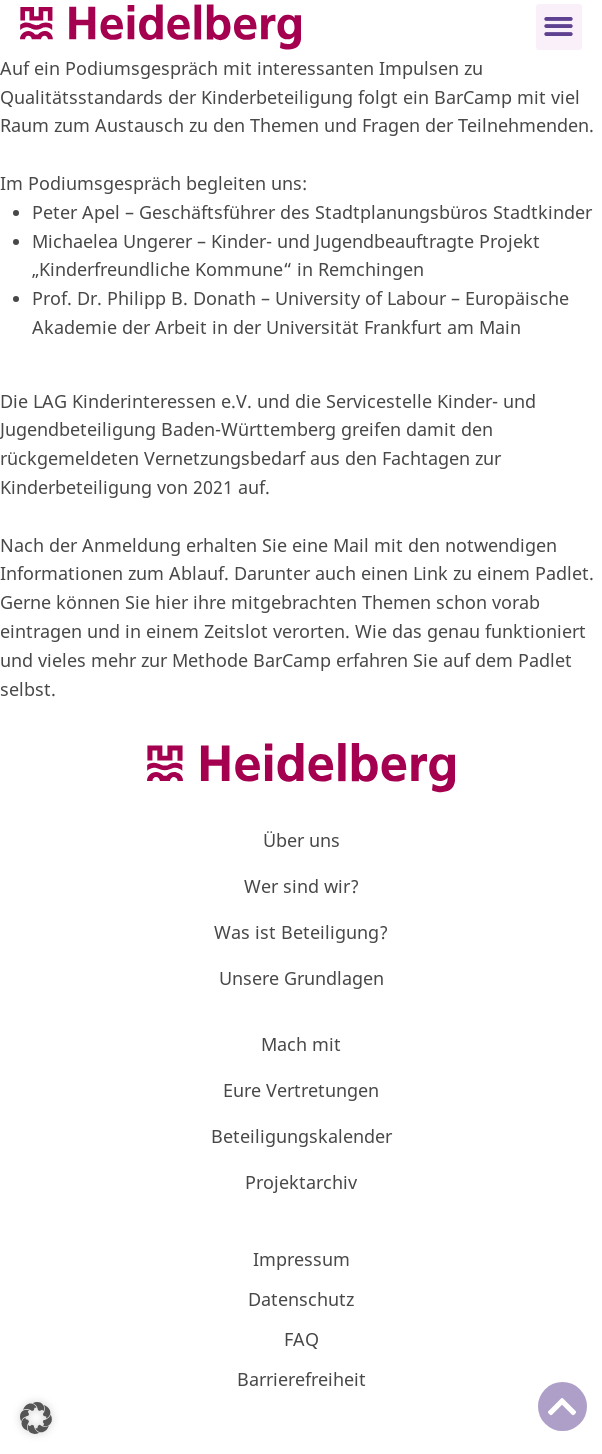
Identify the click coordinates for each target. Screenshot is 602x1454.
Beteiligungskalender (301, 1136)
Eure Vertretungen (301, 1090)
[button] (559, 27)
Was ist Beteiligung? (301, 932)
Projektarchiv (301, 1182)
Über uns (301, 840)
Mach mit (301, 1044)
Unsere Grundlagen (301, 978)
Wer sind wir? (301, 886)
